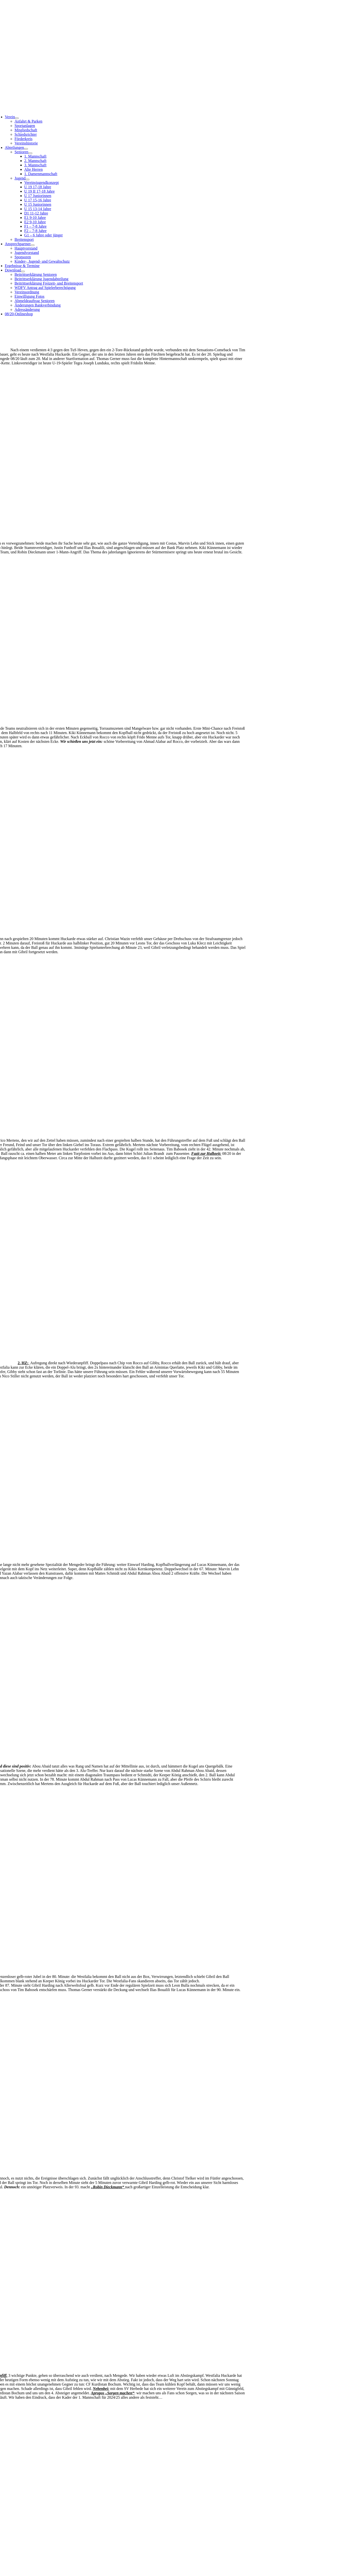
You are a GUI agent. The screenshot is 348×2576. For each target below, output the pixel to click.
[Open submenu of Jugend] (27, 179)
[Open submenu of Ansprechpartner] (33, 245)
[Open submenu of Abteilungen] (26, 149)
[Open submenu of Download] (23, 271)
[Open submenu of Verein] (17, 118)
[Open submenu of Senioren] (30, 153)
